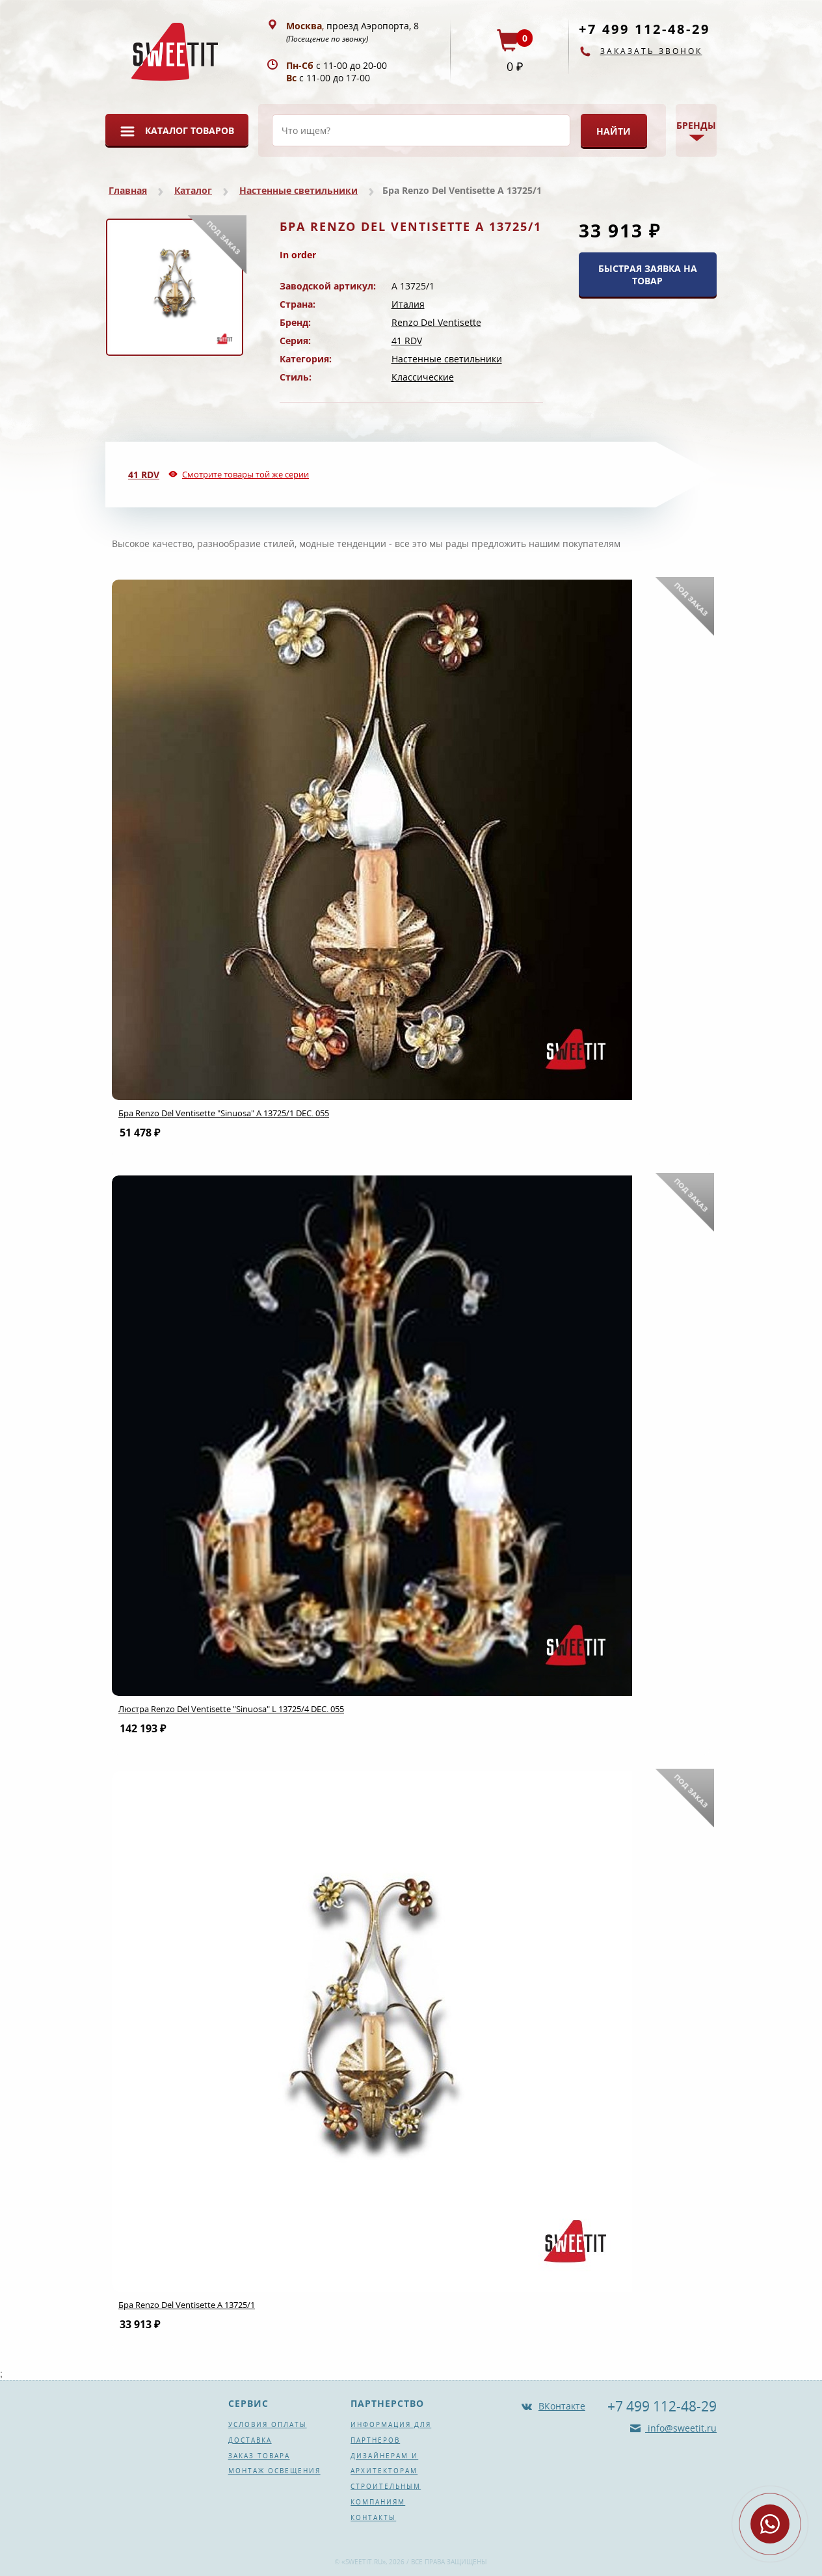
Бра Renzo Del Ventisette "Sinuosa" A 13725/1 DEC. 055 (223, 1113)
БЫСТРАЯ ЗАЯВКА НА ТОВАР (647, 274)
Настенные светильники (298, 190)
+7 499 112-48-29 (644, 29)
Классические (422, 377)
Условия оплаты (267, 2424)
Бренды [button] (696, 125)
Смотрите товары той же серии (245, 474)
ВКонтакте (561, 2406)
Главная (128, 190)
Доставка (250, 2440)
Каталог (193, 190)
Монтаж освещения (274, 2470)
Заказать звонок (651, 51)
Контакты (373, 2517)
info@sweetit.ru (681, 2428)
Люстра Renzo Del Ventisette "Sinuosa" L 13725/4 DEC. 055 (231, 1709)
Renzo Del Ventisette (436, 322)
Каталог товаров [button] (189, 130)
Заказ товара (259, 2455)
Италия (408, 304)
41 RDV (406, 340)
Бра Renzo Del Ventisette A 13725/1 (186, 2305)
